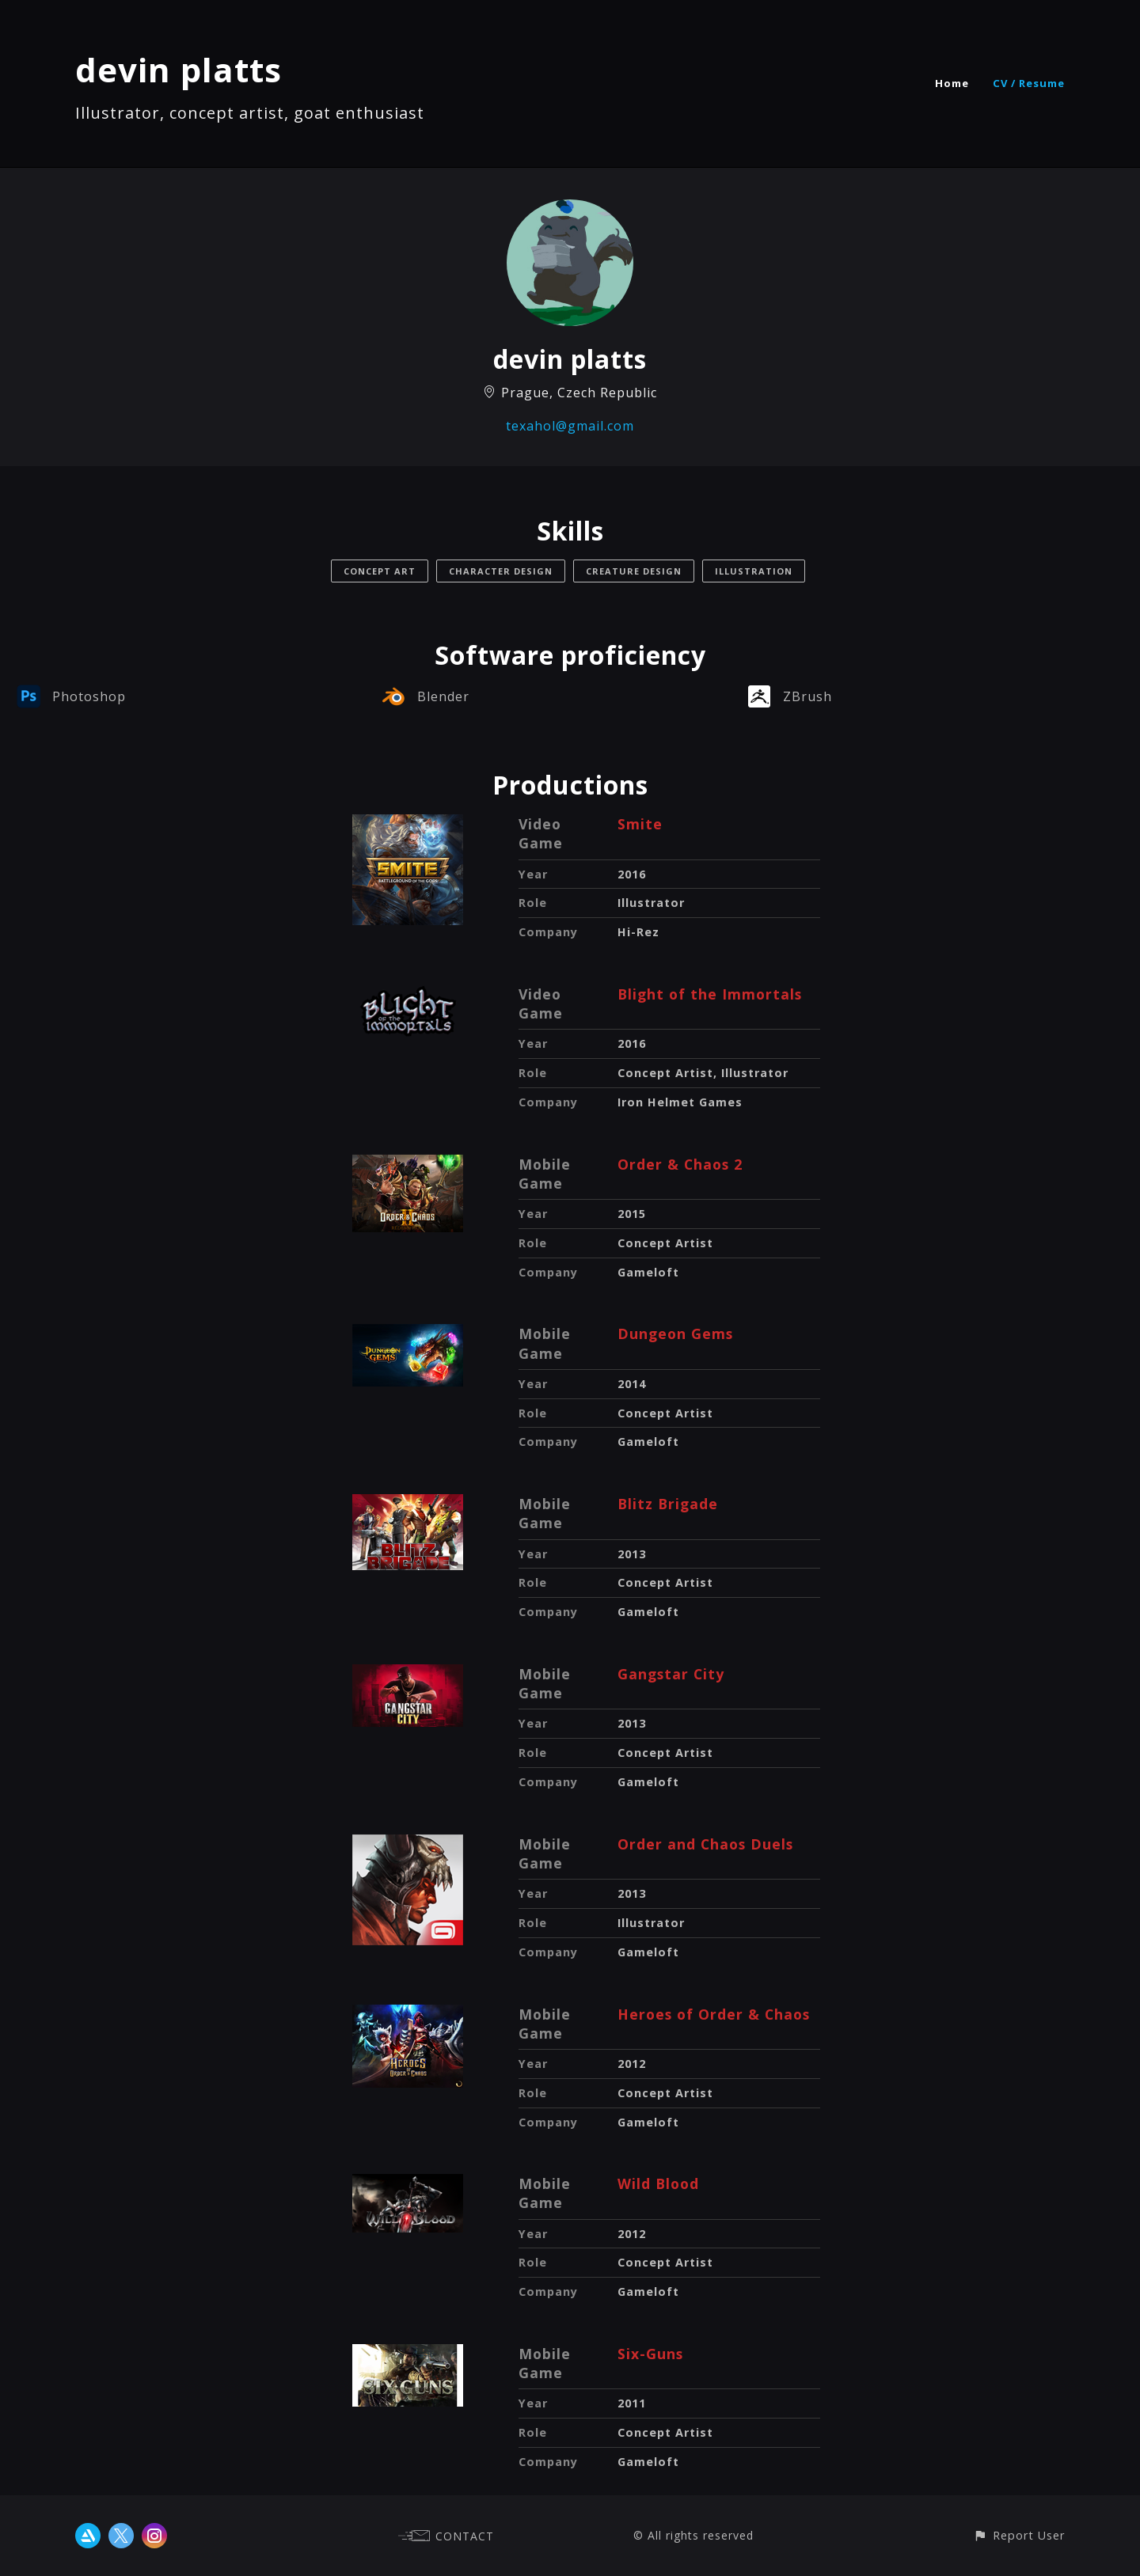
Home (952, 83)
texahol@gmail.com (570, 425)
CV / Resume (1029, 83)
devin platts (178, 69)
